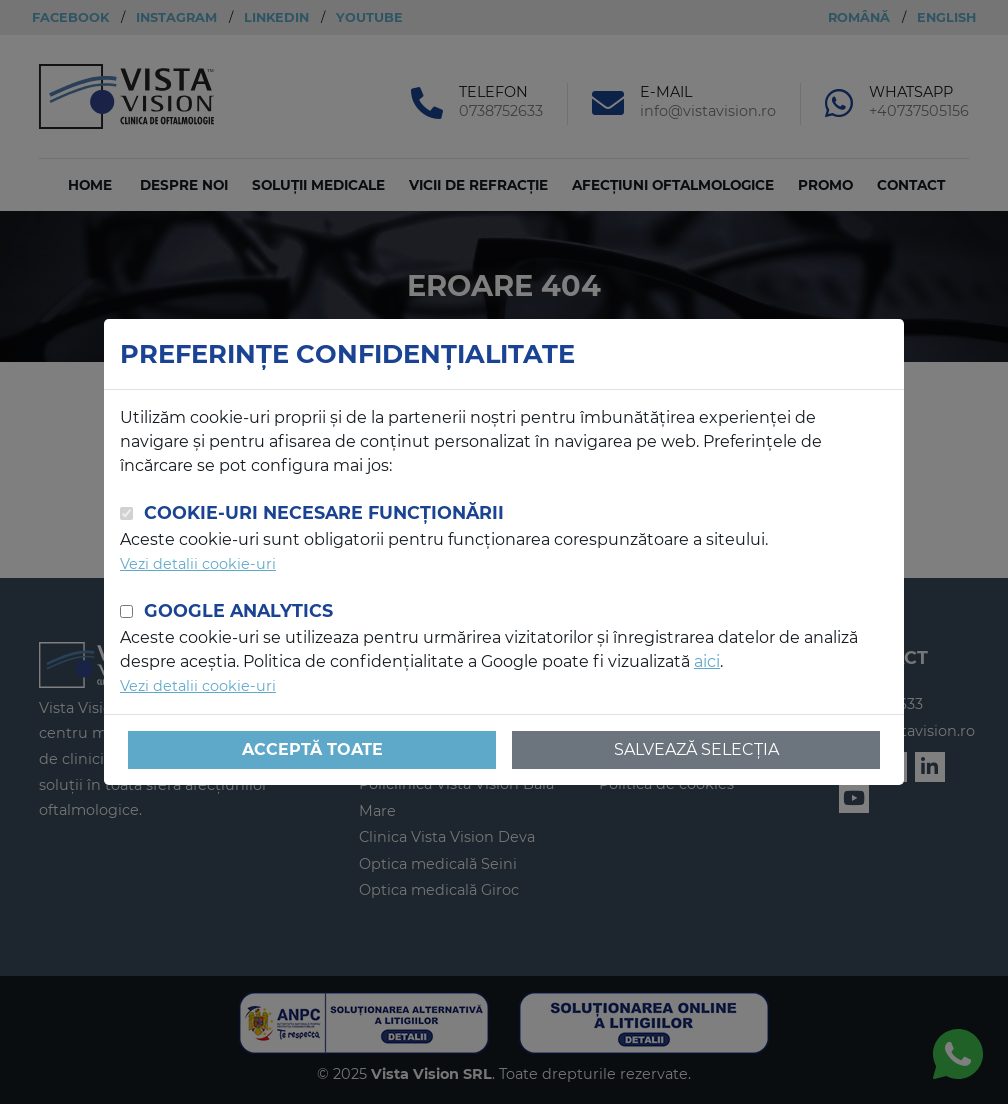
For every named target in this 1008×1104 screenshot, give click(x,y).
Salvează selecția (696, 749)
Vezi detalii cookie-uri (198, 564)
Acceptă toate (312, 749)
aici (707, 661)
